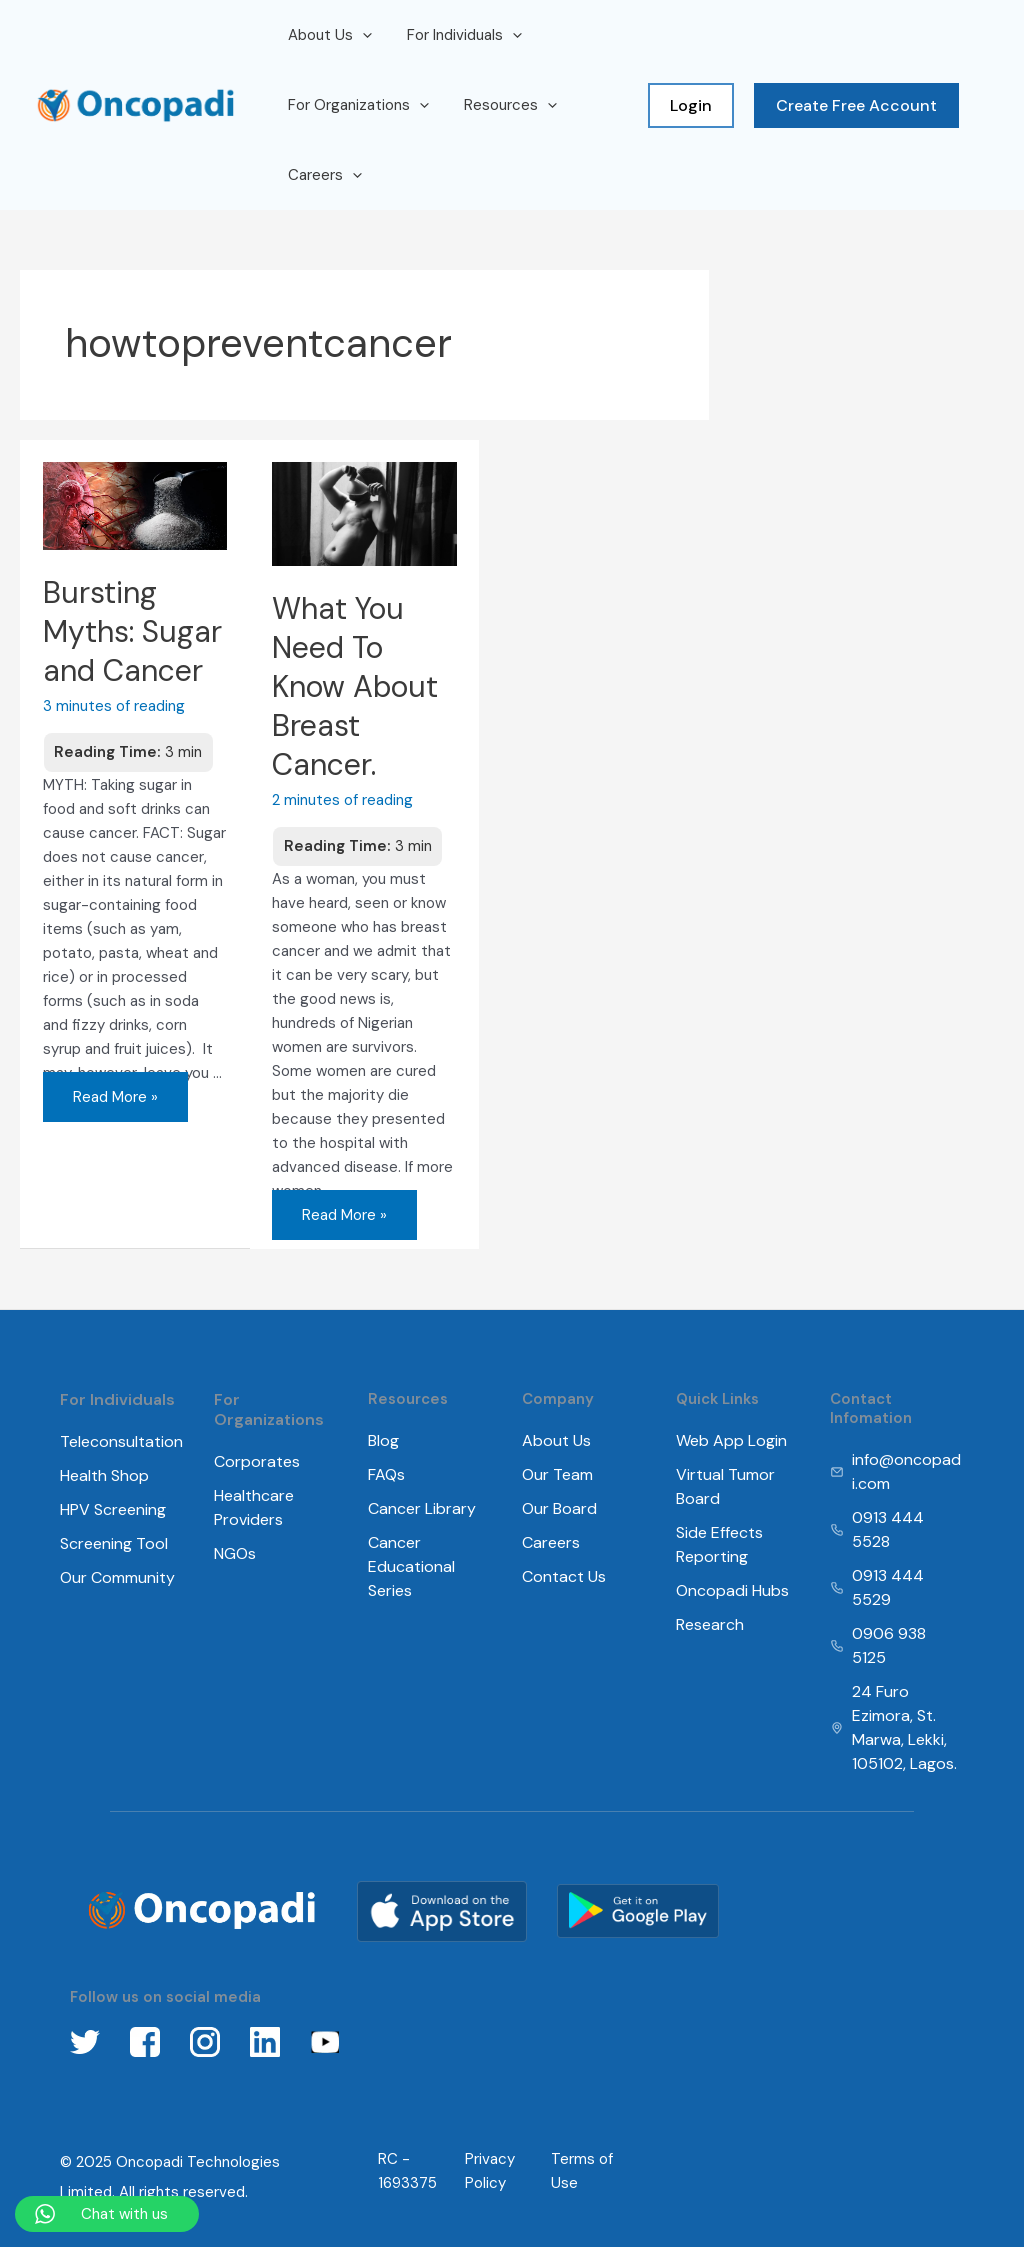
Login (691, 105)
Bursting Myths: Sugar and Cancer (132, 631)
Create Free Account (856, 105)
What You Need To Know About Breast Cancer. (355, 686)
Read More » (115, 1089)
